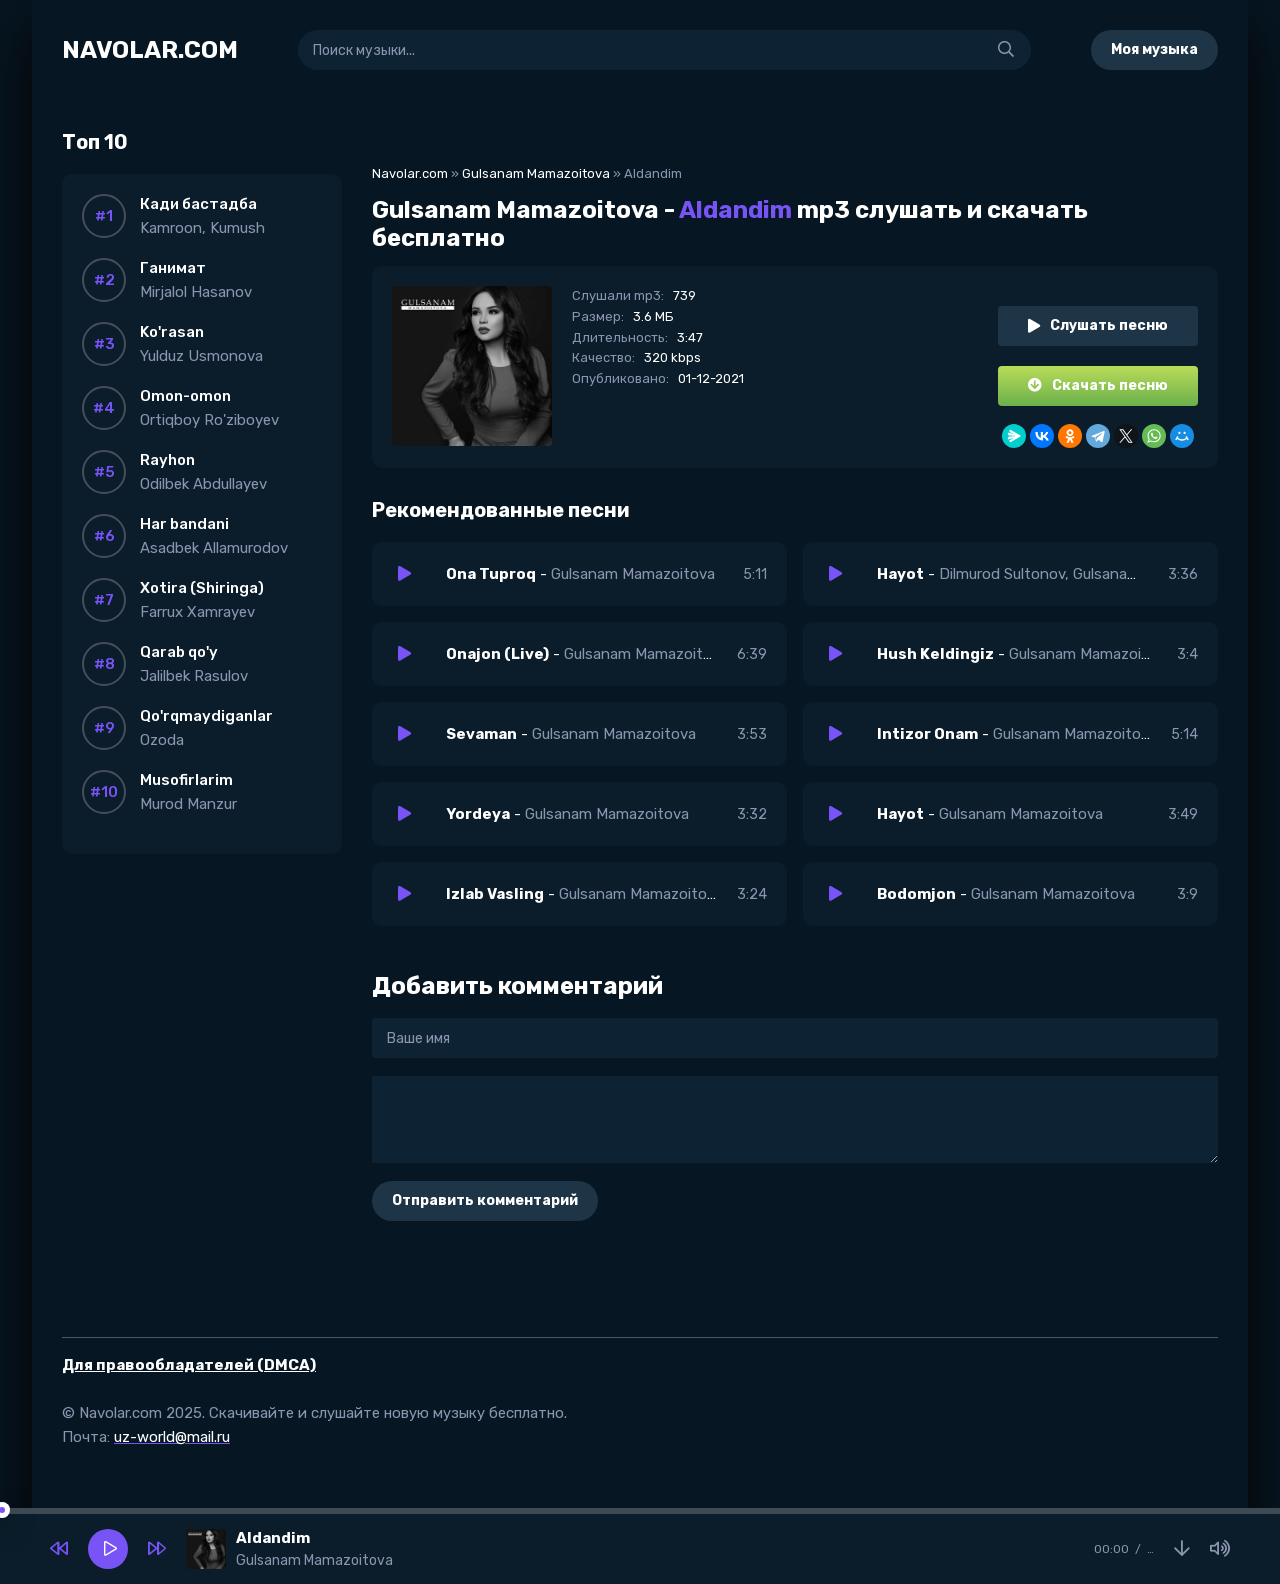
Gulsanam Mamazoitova (536, 173)
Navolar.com (410, 173)
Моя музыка (1154, 49)
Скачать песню (1098, 385)
